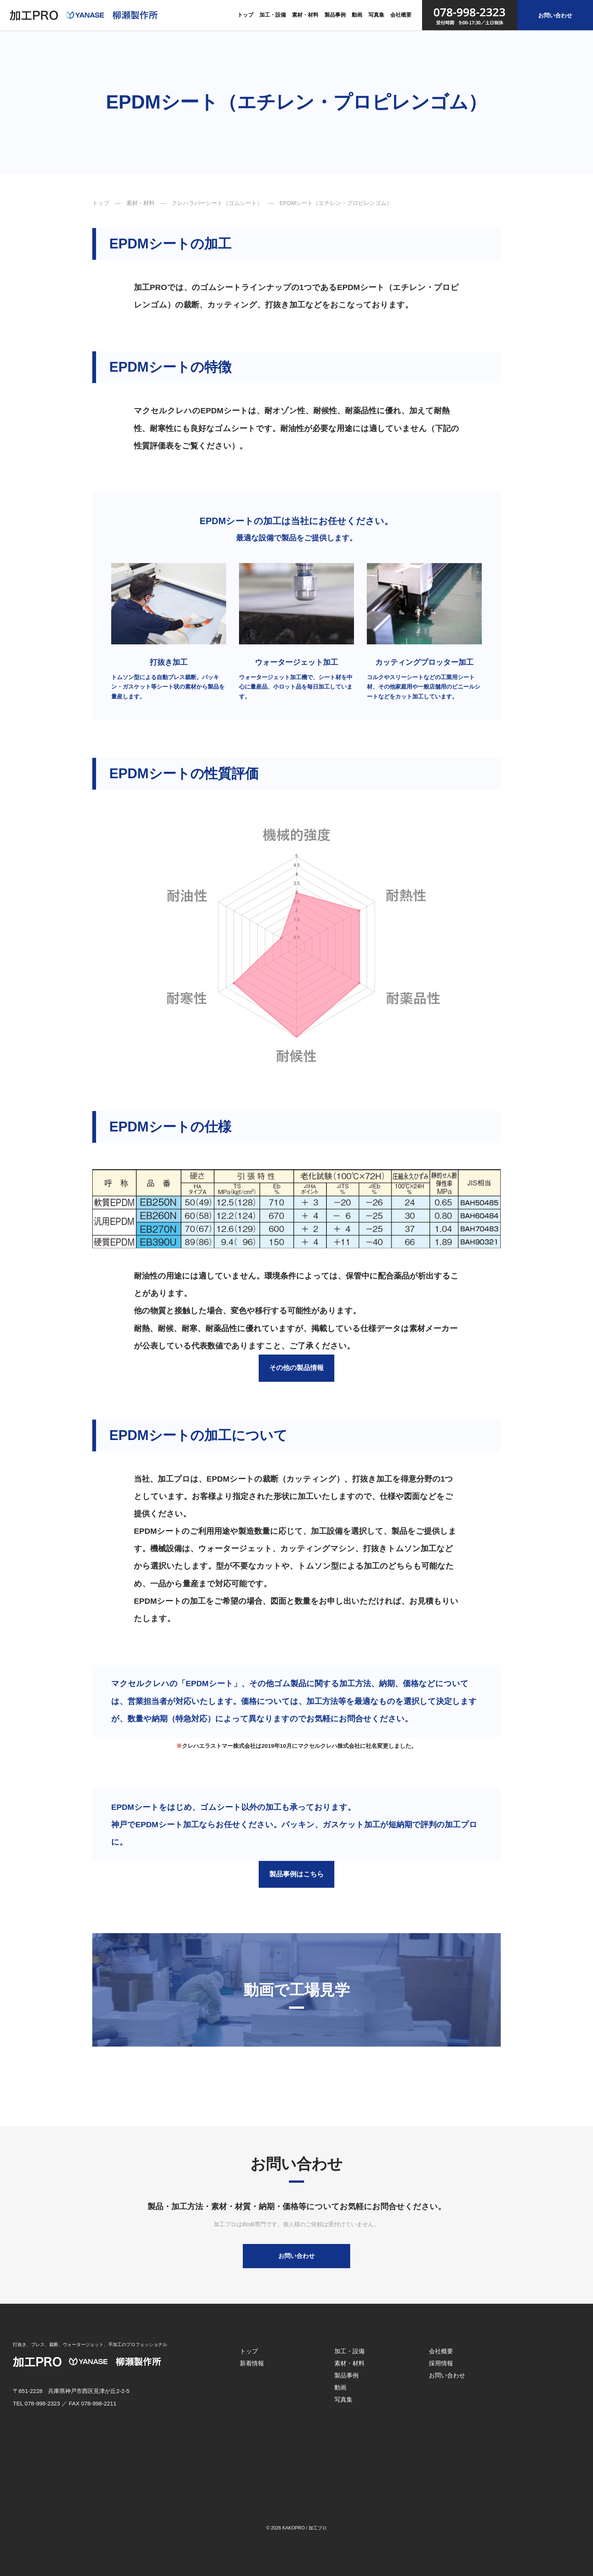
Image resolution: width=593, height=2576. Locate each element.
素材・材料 (305, 15)
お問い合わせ (555, 15)
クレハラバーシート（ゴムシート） (217, 203)
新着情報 (252, 2363)
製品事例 (335, 15)
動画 (357, 15)
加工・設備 (272, 15)
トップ (245, 15)
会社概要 (400, 15)
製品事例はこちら (296, 1874)
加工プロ (318, 2528)
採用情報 (441, 2363)
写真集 (376, 15)
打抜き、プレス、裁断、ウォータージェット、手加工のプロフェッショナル (90, 2344)
